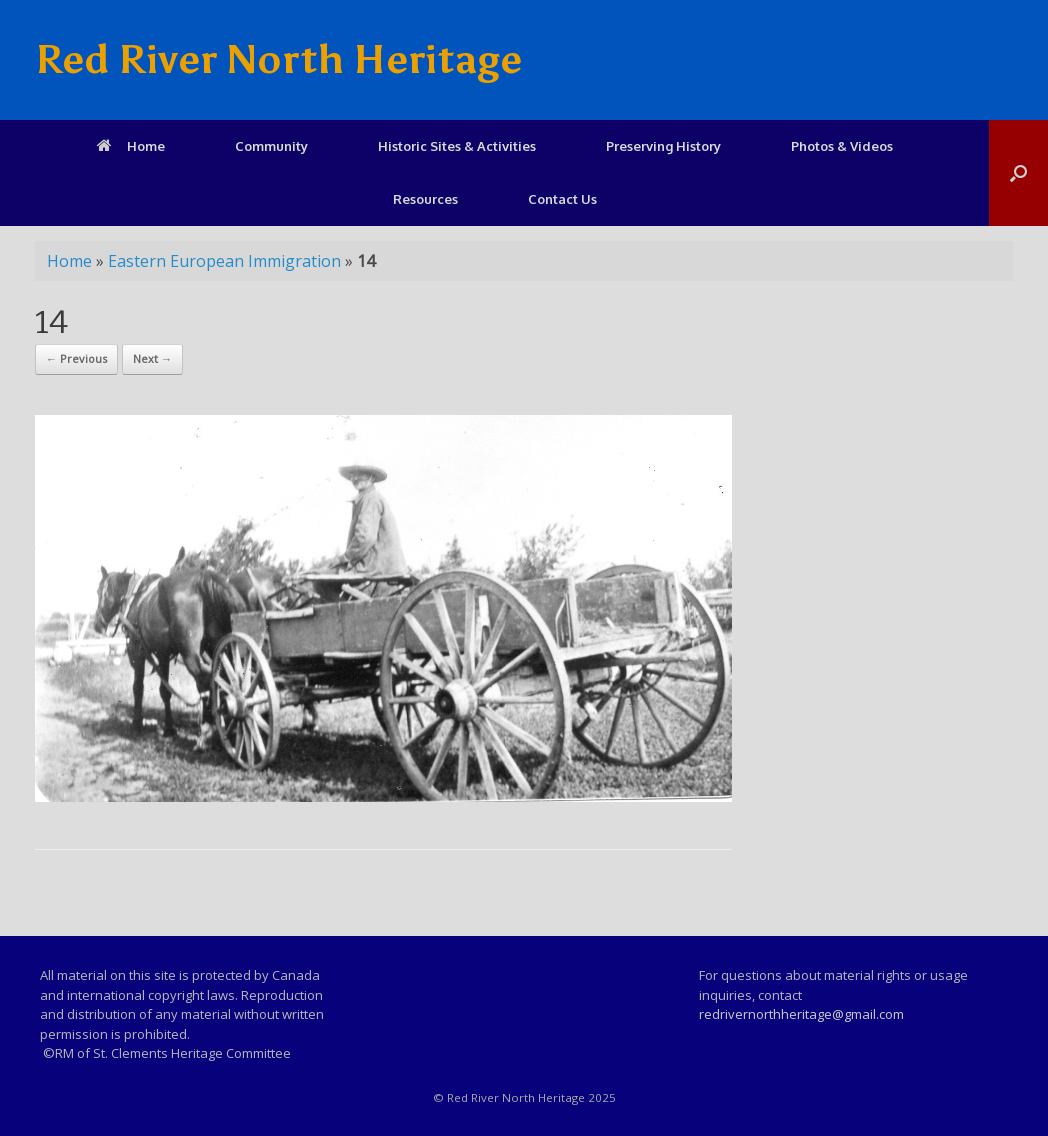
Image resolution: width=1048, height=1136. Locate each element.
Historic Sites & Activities (457, 146)
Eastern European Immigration (224, 261)
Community (271, 146)
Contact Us (562, 199)
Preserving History (663, 146)
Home (131, 146)
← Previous (76, 358)
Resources (425, 199)
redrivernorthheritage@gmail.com (801, 1014)
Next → (152, 358)
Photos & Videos (842, 146)
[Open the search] (1018, 173)
